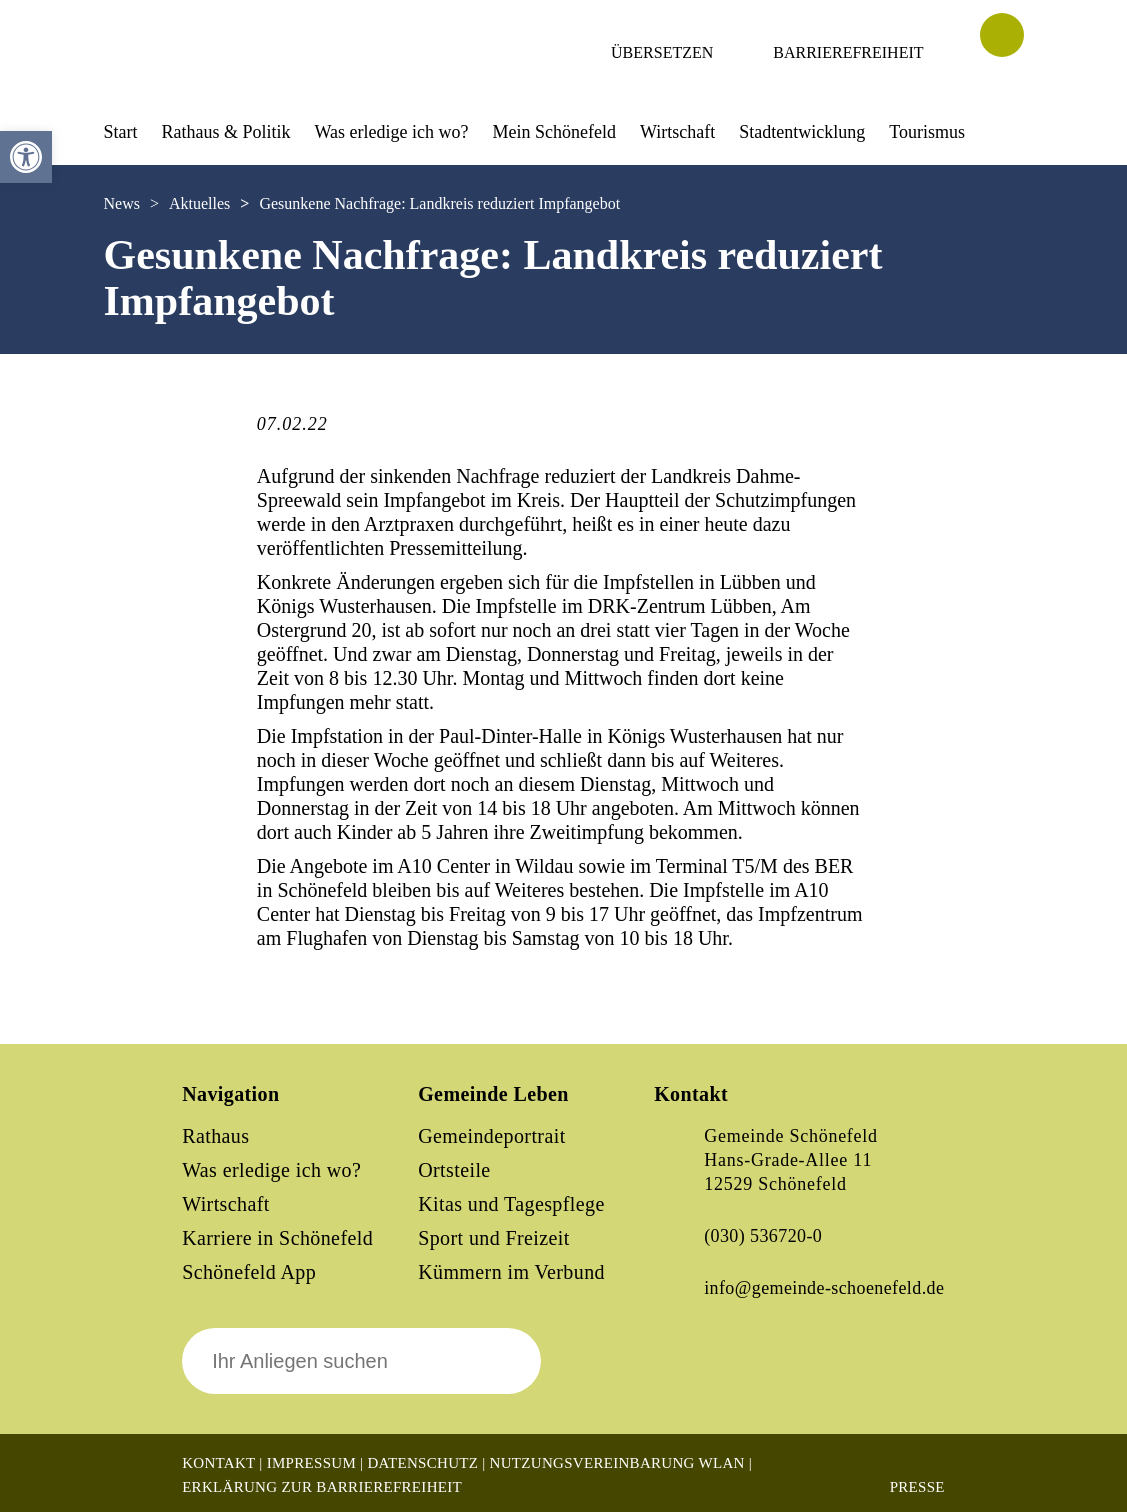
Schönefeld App (249, 1272)
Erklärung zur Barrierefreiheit (322, 1487)
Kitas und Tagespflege (511, 1204)
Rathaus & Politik (226, 132)
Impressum (311, 1463)
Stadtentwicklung (802, 132)
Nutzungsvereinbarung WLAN (617, 1463)
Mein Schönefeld (554, 132)
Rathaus (215, 1136)
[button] (26, 157)
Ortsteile (454, 1170)
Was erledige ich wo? (392, 132)
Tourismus (927, 132)
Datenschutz (422, 1463)
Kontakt (218, 1463)
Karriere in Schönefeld (277, 1238)
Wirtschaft (677, 132)
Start (121, 132)
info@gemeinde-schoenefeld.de (824, 1288)
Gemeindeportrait (491, 1136)
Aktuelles (199, 203)
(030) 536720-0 (763, 1236)
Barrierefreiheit (848, 52)
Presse (917, 1487)
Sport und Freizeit (494, 1238)
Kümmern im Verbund (511, 1272)
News (122, 203)
